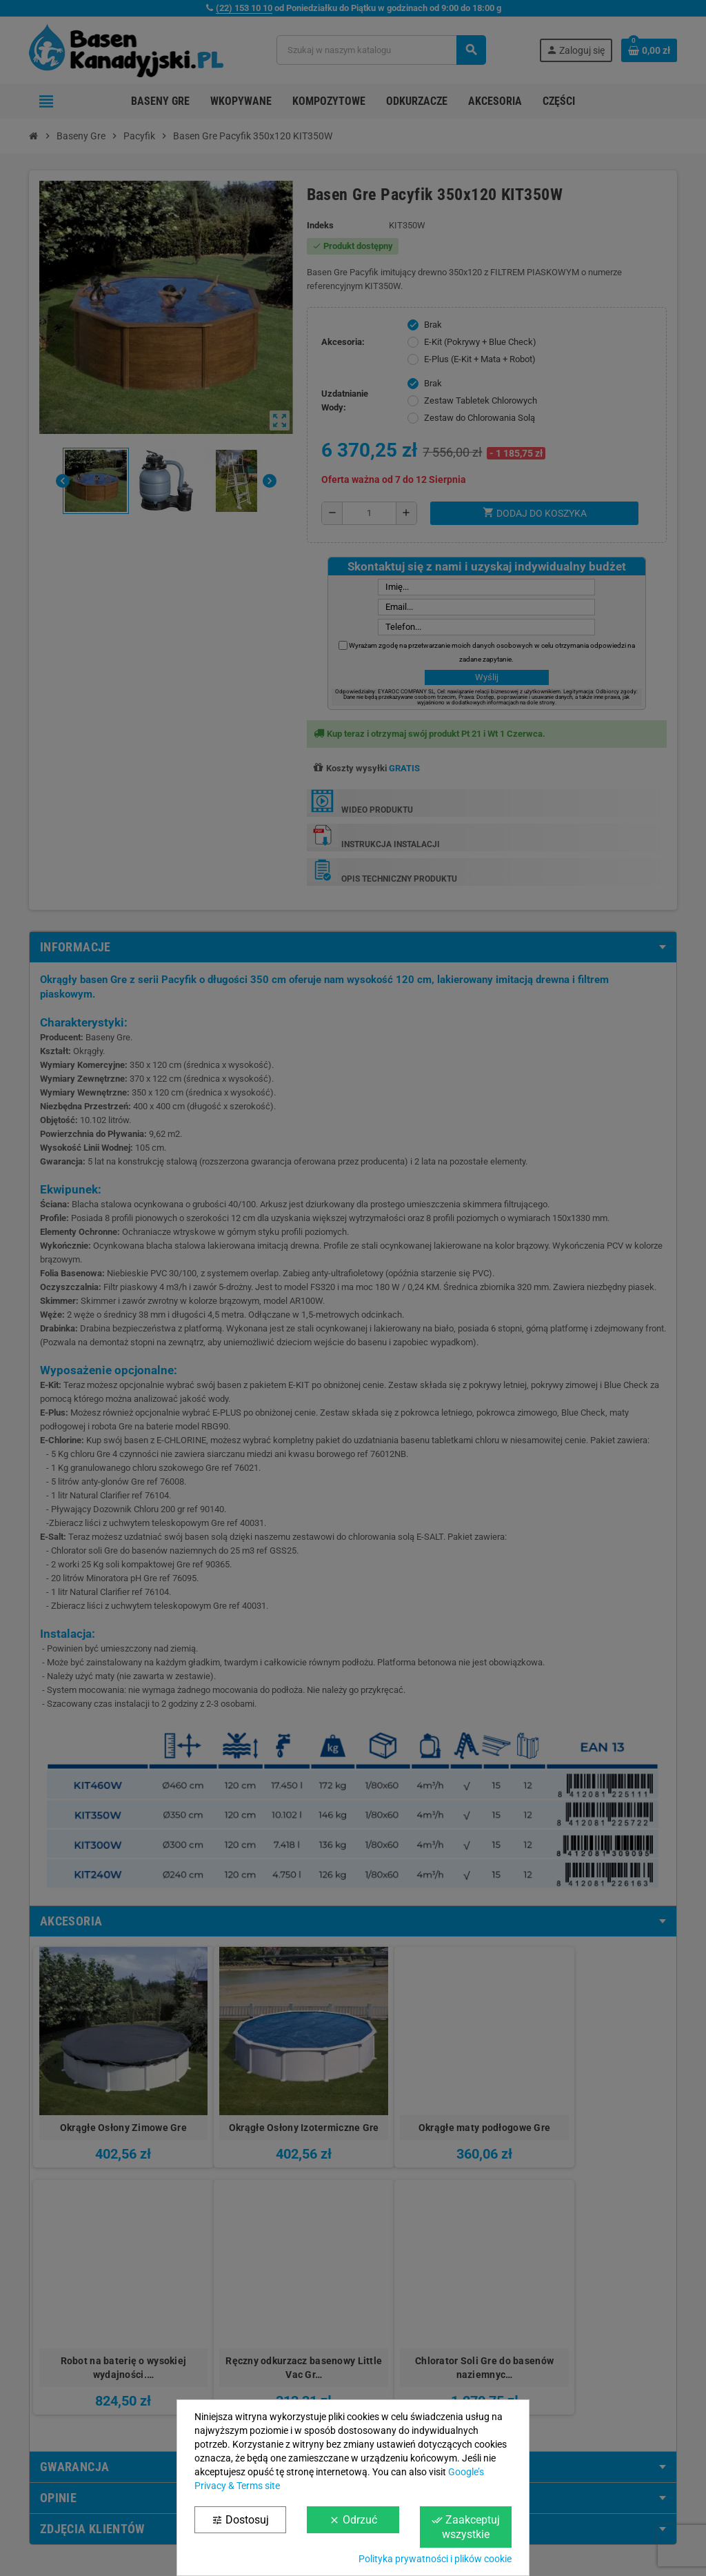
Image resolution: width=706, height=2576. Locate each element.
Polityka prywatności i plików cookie (435, 2558)
